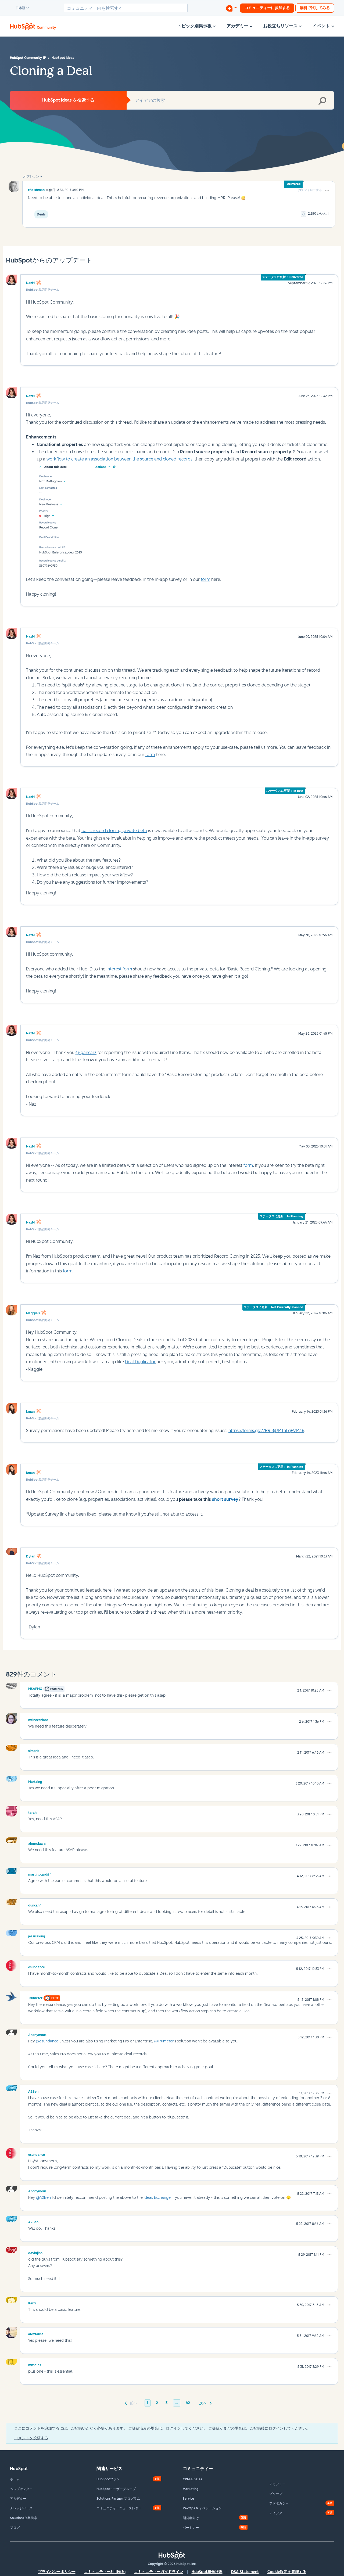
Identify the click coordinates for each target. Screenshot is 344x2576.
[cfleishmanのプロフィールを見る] (36, 190)
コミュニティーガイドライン (158, 2572)
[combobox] (126, 8)
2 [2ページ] (157, 2403)
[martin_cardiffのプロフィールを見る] (39, 1873)
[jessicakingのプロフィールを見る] (36, 1935)
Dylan (30, 1556)
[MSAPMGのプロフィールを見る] (35, 1688)
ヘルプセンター (21, 2489)
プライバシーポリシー (57, 2572)
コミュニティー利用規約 (105, 2572)
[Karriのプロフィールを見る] (32, 2302)
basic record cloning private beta (114, 830)
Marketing (191, 2489)
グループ (275, 2494)
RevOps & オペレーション (202, 2508)
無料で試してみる (315, 8)
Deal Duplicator (140, 1361)
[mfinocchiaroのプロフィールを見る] (38, 1719)
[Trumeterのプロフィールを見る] (35, 1997)
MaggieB (33, 1313)
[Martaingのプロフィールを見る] (35, 1781)
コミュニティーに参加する (267, 8)
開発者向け (191, 2518)
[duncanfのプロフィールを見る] (34, 1904)
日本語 (18, 8)
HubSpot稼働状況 (207, 2572)
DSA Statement (245, 2572)
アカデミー (18, 2499)
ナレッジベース (21, 2508)
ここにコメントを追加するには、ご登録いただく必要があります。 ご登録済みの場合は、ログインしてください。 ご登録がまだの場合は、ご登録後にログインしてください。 (162, 2428)
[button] (327, 190)
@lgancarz (86, 1052)
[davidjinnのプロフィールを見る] (35, 2252)
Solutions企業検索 (23, 2518)
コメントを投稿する (31, 2438)
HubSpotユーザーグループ (116, 2489)
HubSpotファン (108, 2479)
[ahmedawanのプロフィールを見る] (37, 1843)
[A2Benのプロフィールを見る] (33, 2091)
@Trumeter (164, 2041)
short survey (225, 1499)
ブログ (15, 2528)
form (205, 579)
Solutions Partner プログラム (118, 2499)
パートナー (191, 2528)
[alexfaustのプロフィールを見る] (35, 2333)
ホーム (15, 2479)
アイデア (275, 2513)
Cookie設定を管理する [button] (286, 2572)
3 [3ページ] (167, 2403)
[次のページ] (204, 2402)
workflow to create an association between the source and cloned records (119, 459)
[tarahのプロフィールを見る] (32, 1812)
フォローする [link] (313, 190)
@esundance (47, 2041)
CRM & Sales (192, 2479)
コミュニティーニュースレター (119, 2508)
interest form (119, 969)
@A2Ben (43, 2197)
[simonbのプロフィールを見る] (34, 1750)
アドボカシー (279, 2503)
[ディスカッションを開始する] (231, 8)
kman (30, 1411)
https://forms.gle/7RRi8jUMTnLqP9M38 (266, 1430)
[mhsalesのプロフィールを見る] (34, 2364)
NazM (30, 283)
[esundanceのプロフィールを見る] (36, 1966)
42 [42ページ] (188, 2403)
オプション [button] (31, 176)
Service (188, 2499)
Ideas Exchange (157, 2197)
